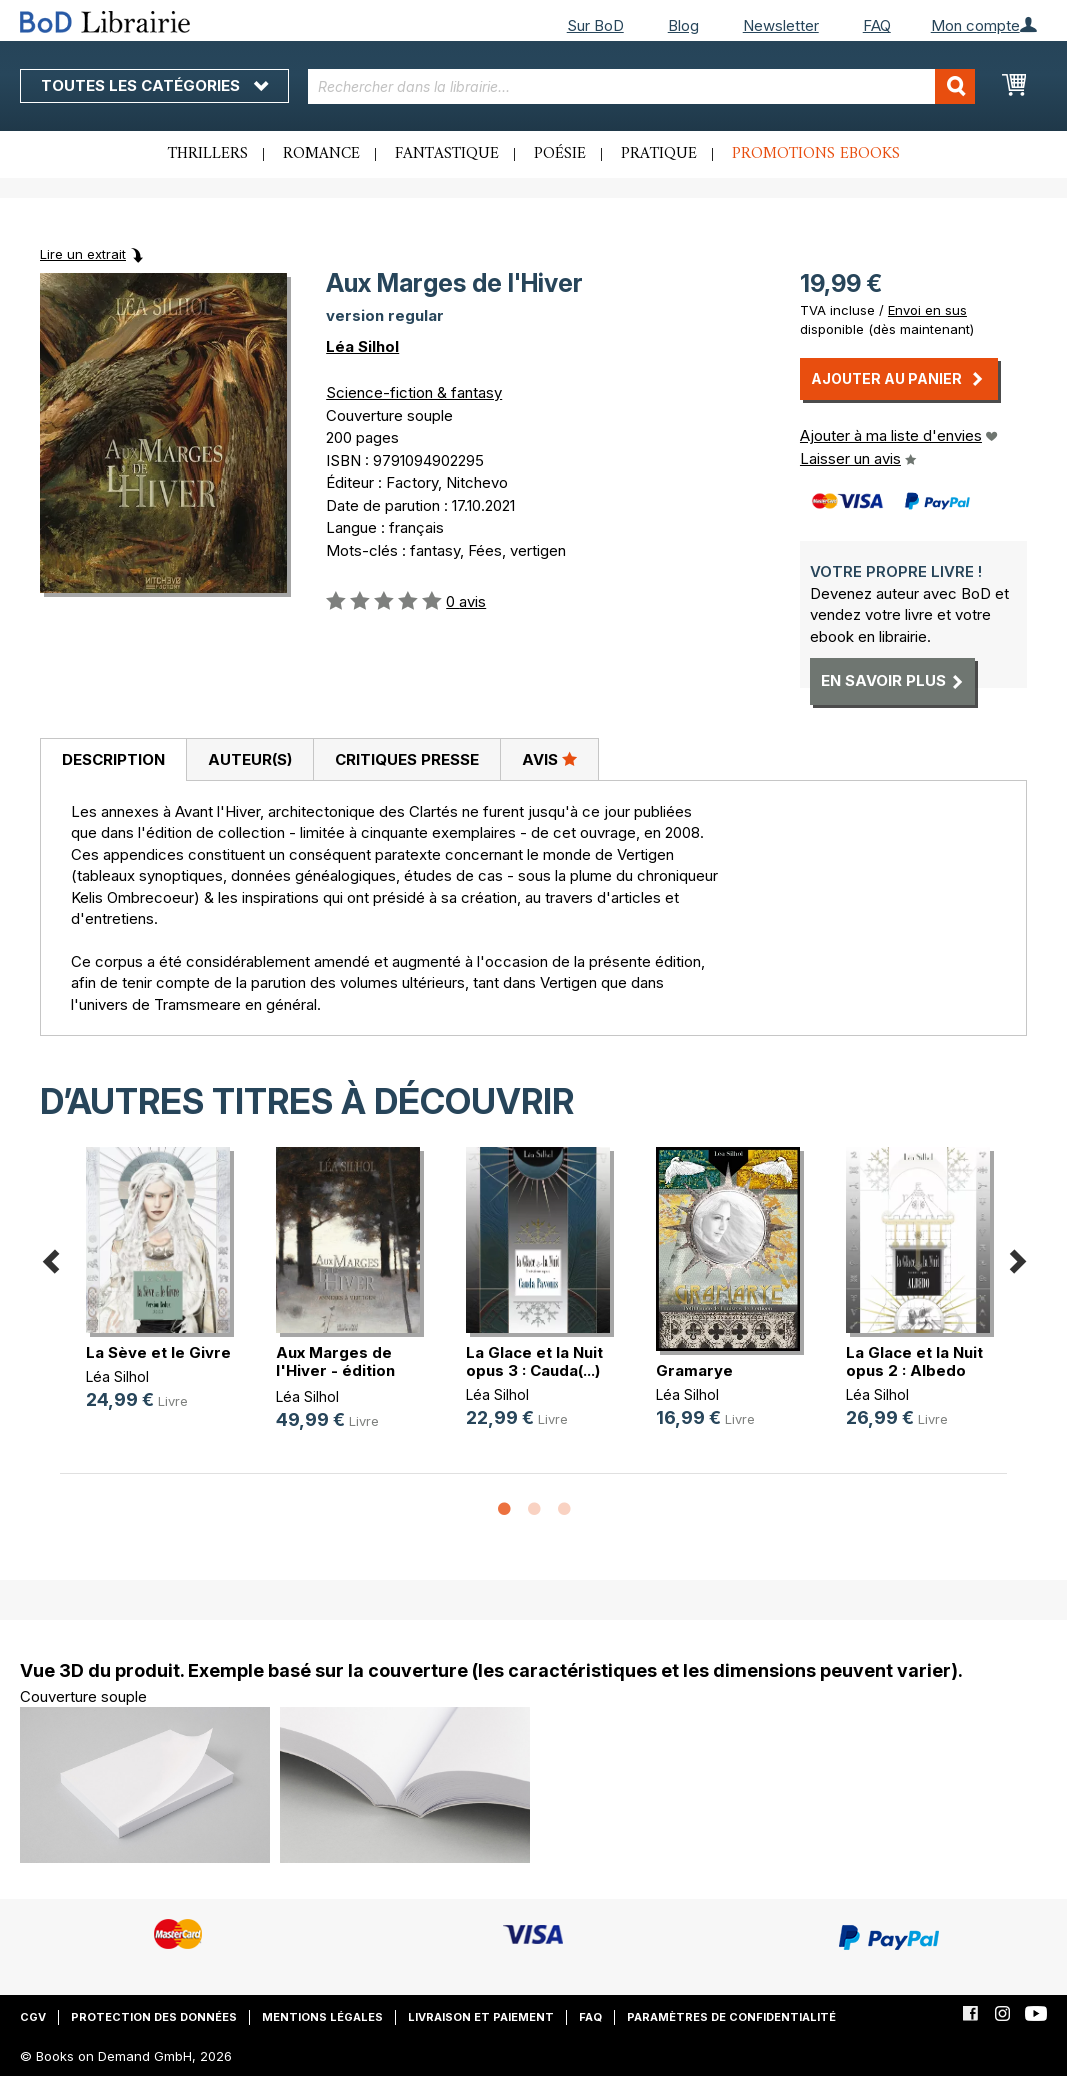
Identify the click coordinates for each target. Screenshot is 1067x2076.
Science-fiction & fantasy (414, 392)
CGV (33, 2017)
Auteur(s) (250, 759)
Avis (549, 759)
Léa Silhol (362, 346)
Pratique (659, 154)
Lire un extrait (83, 254)
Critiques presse (407, 759)
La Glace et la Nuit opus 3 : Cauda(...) (534, 1361)
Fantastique (447, 154)
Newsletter (781, 25)
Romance (321, 154)
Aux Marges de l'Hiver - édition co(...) (335, 1370)
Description (113, 759)
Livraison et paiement (481, 2017)
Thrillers (208, 154)
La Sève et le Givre (158, 1352)
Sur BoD (595, 25)
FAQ (877, 25)
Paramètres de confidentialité (731, 2017)
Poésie (560, 154)
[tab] (113, 760)
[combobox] (642, 86)
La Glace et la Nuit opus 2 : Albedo (914, 1361)
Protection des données (154, 2017)
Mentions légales (322, 2017)
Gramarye (694, 1370)
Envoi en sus (927, 310)
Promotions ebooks (816, 154)
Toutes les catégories (154, 85)
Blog (683, 25)
